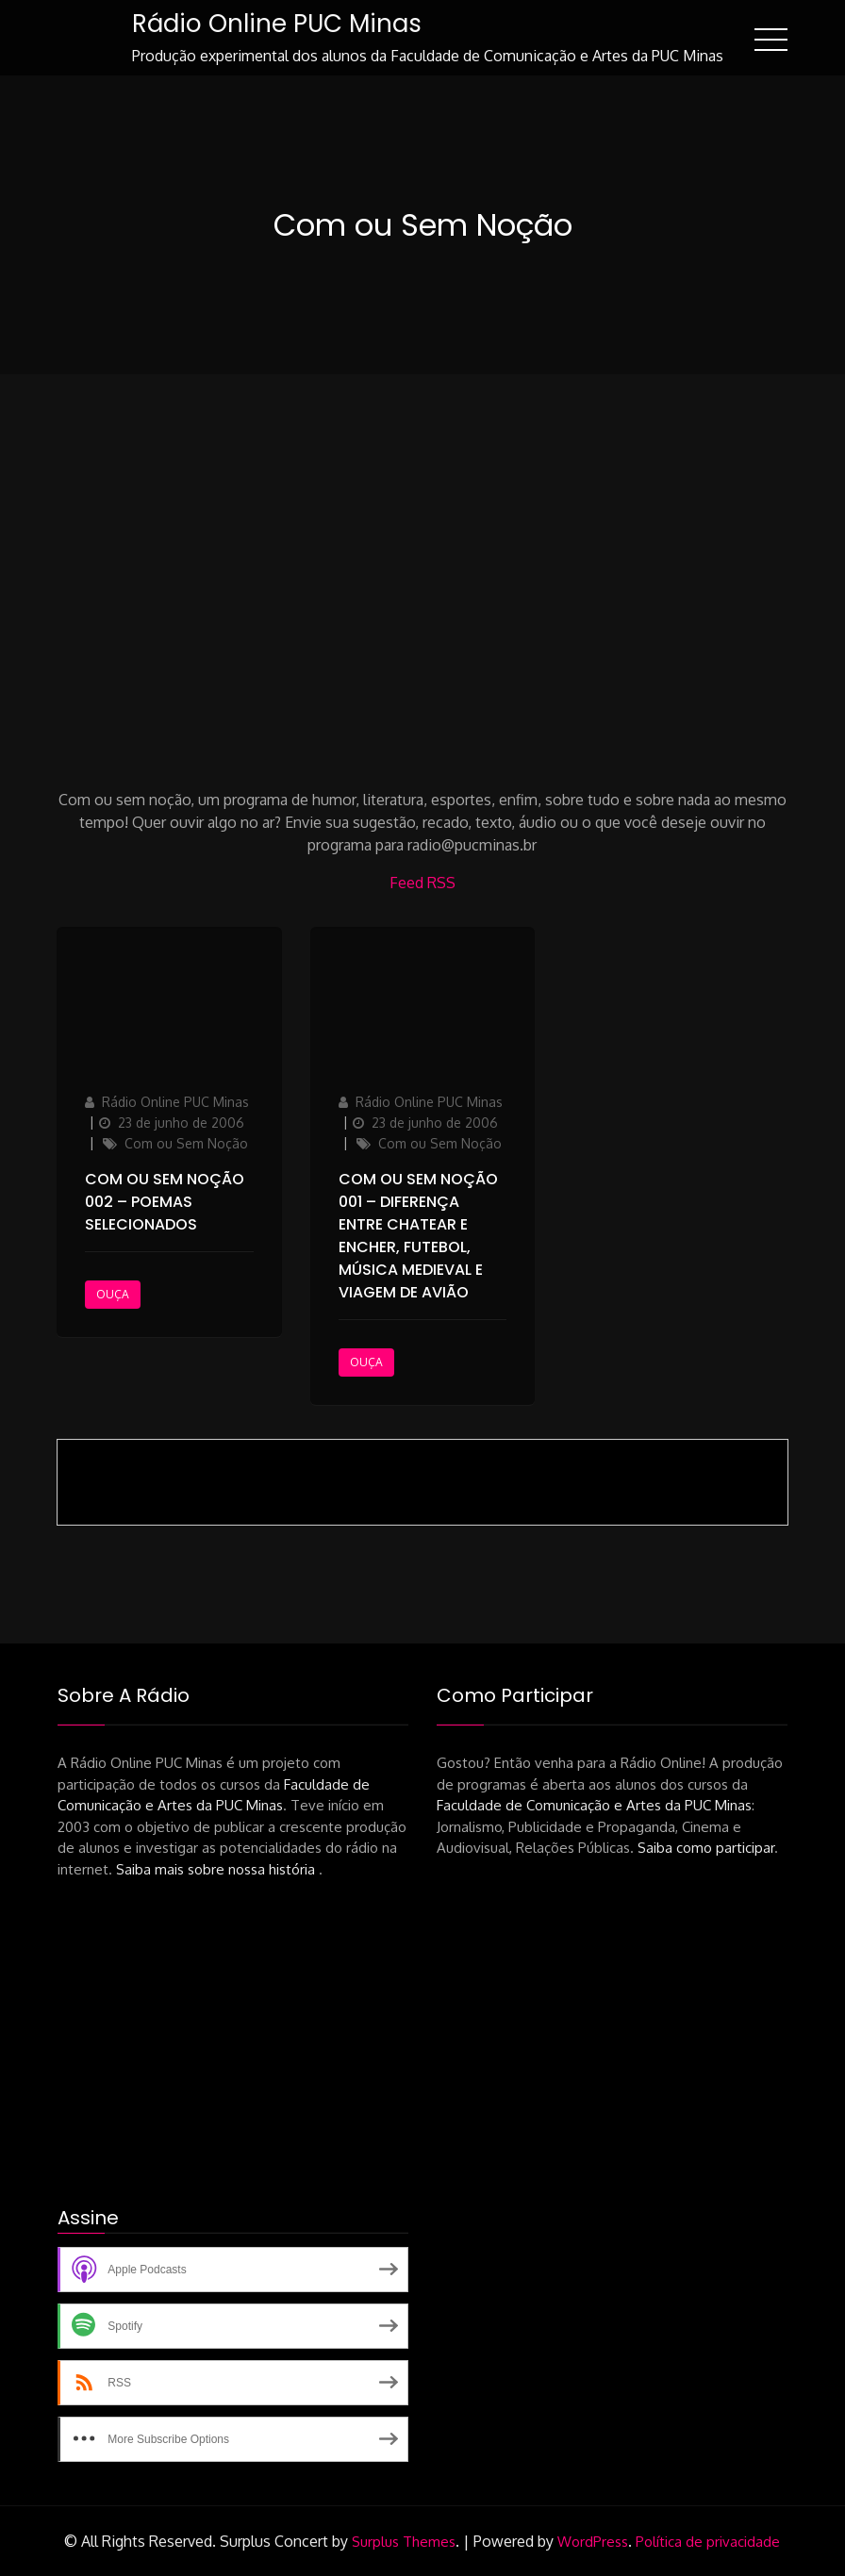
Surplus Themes (404, 2542)
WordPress (592, 2542)
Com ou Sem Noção (186, 1143)
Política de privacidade (708, 2542)
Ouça (112, 1294)
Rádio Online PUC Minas (277, 24)
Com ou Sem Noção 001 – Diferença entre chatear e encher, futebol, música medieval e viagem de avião (418, 1235)
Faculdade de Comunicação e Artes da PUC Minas (594, 1805)
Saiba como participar (706, 1848)
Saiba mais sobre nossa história (217, 1869)
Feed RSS (422, 882)
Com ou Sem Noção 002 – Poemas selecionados (164, 1201)
